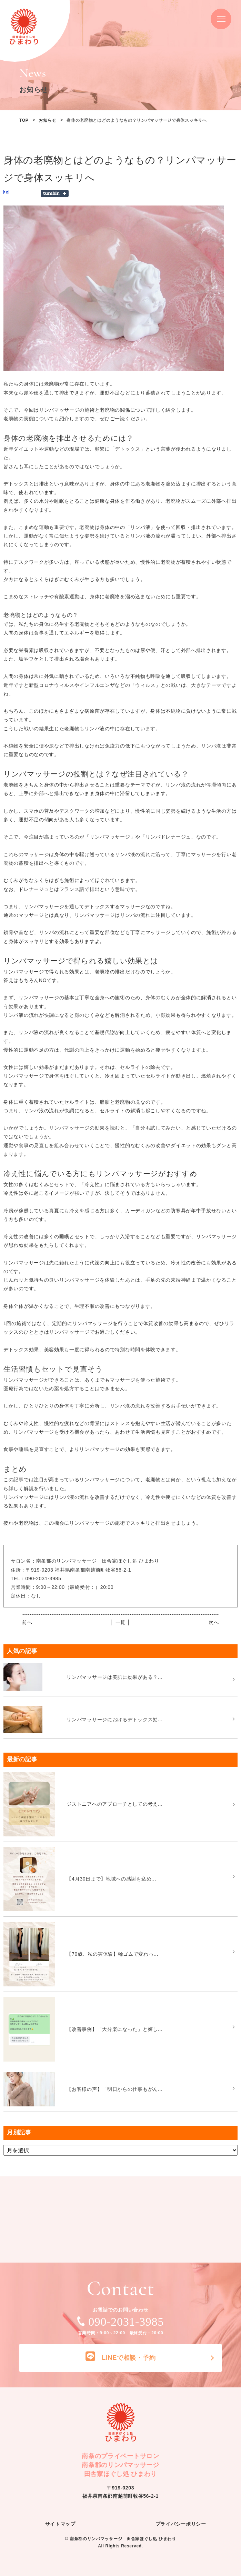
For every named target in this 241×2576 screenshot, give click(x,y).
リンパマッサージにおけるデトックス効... (114, 1719)
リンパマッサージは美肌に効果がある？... (114, 1677)
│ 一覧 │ (120, 1622)
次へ (214, 1622)
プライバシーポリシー (180, 2524)
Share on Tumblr (55, 193)
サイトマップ (60, 2524)
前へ (27, 1622)
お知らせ (47, 120)
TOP (24, 120)
